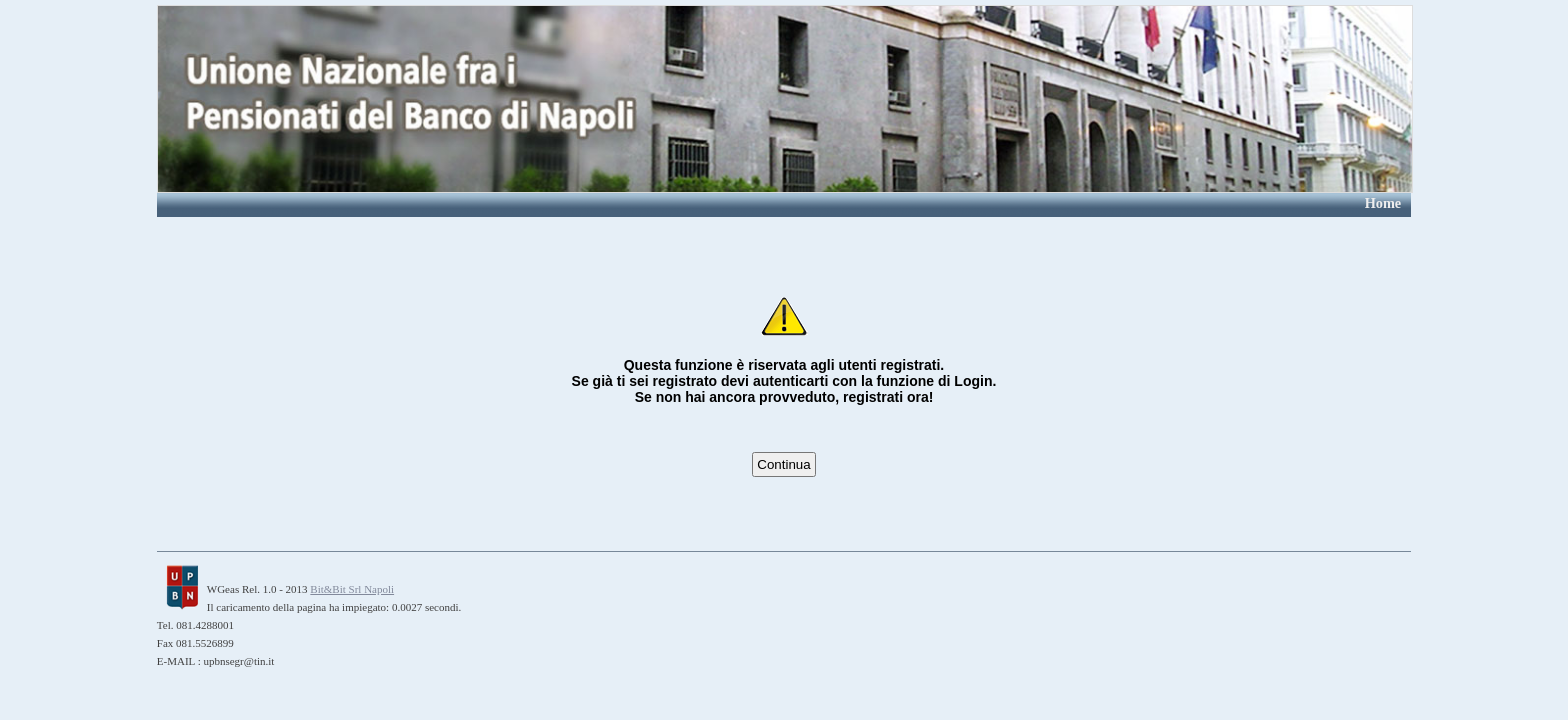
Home (1383, 203)
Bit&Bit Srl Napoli (352, 589)
